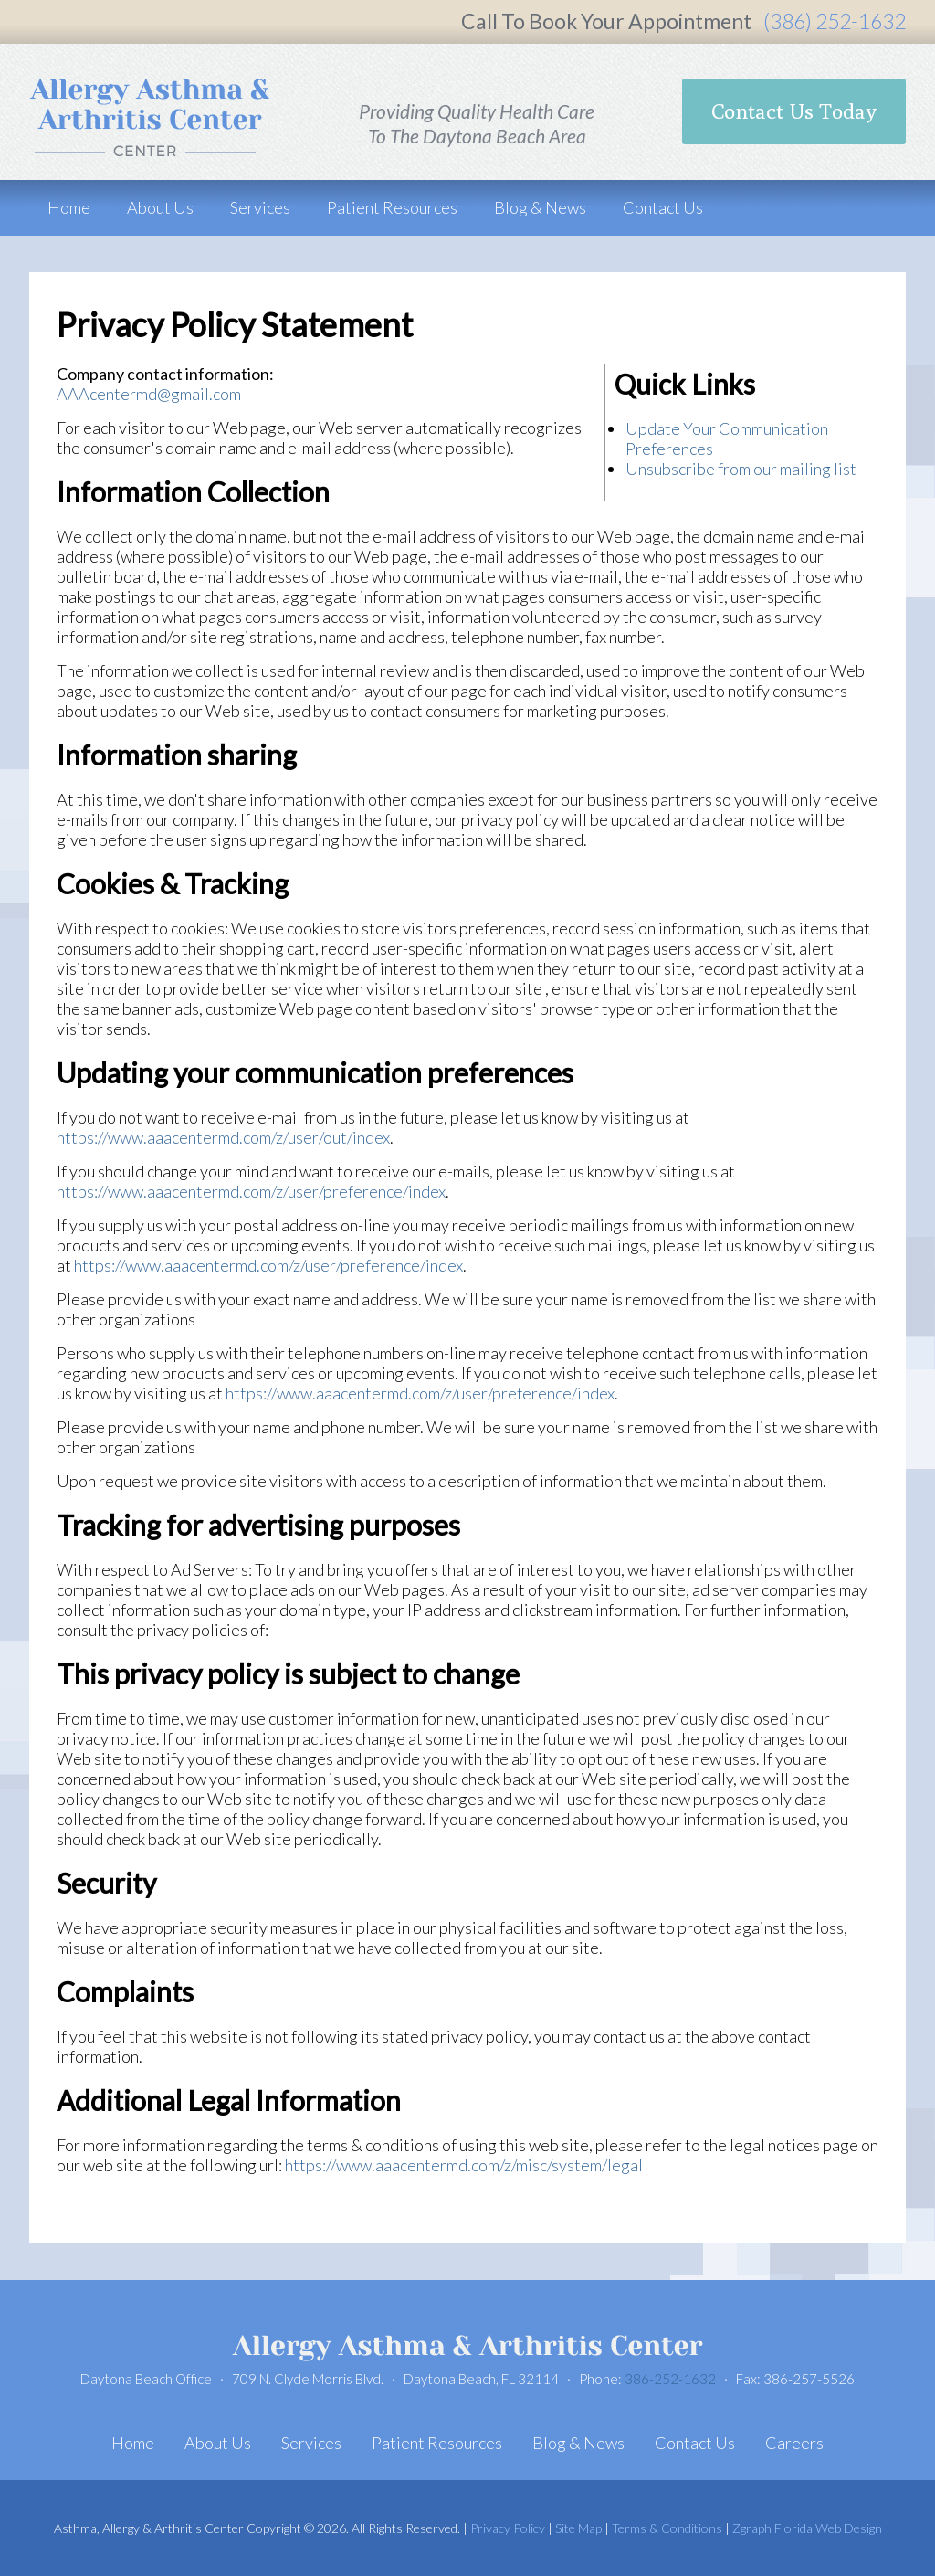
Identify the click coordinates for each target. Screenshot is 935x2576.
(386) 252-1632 (834, 21)
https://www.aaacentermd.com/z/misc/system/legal (464, 2165)
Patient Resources (392, 207)
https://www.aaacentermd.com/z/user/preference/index (251, 1191)
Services (260, 207)
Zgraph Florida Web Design (807, 2528)
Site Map (578, 2528)
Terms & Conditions (667, 2528)
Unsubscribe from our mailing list (740, 469)
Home (68, 207)
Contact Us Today (794, 111)
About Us (160, 207)
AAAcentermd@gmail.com (149, 394)
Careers (794, 2443)
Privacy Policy (507, 2528)
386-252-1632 (670, 2378)
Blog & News (540, 207)
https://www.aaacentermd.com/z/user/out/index (223, 1137)
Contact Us (663, 207)
